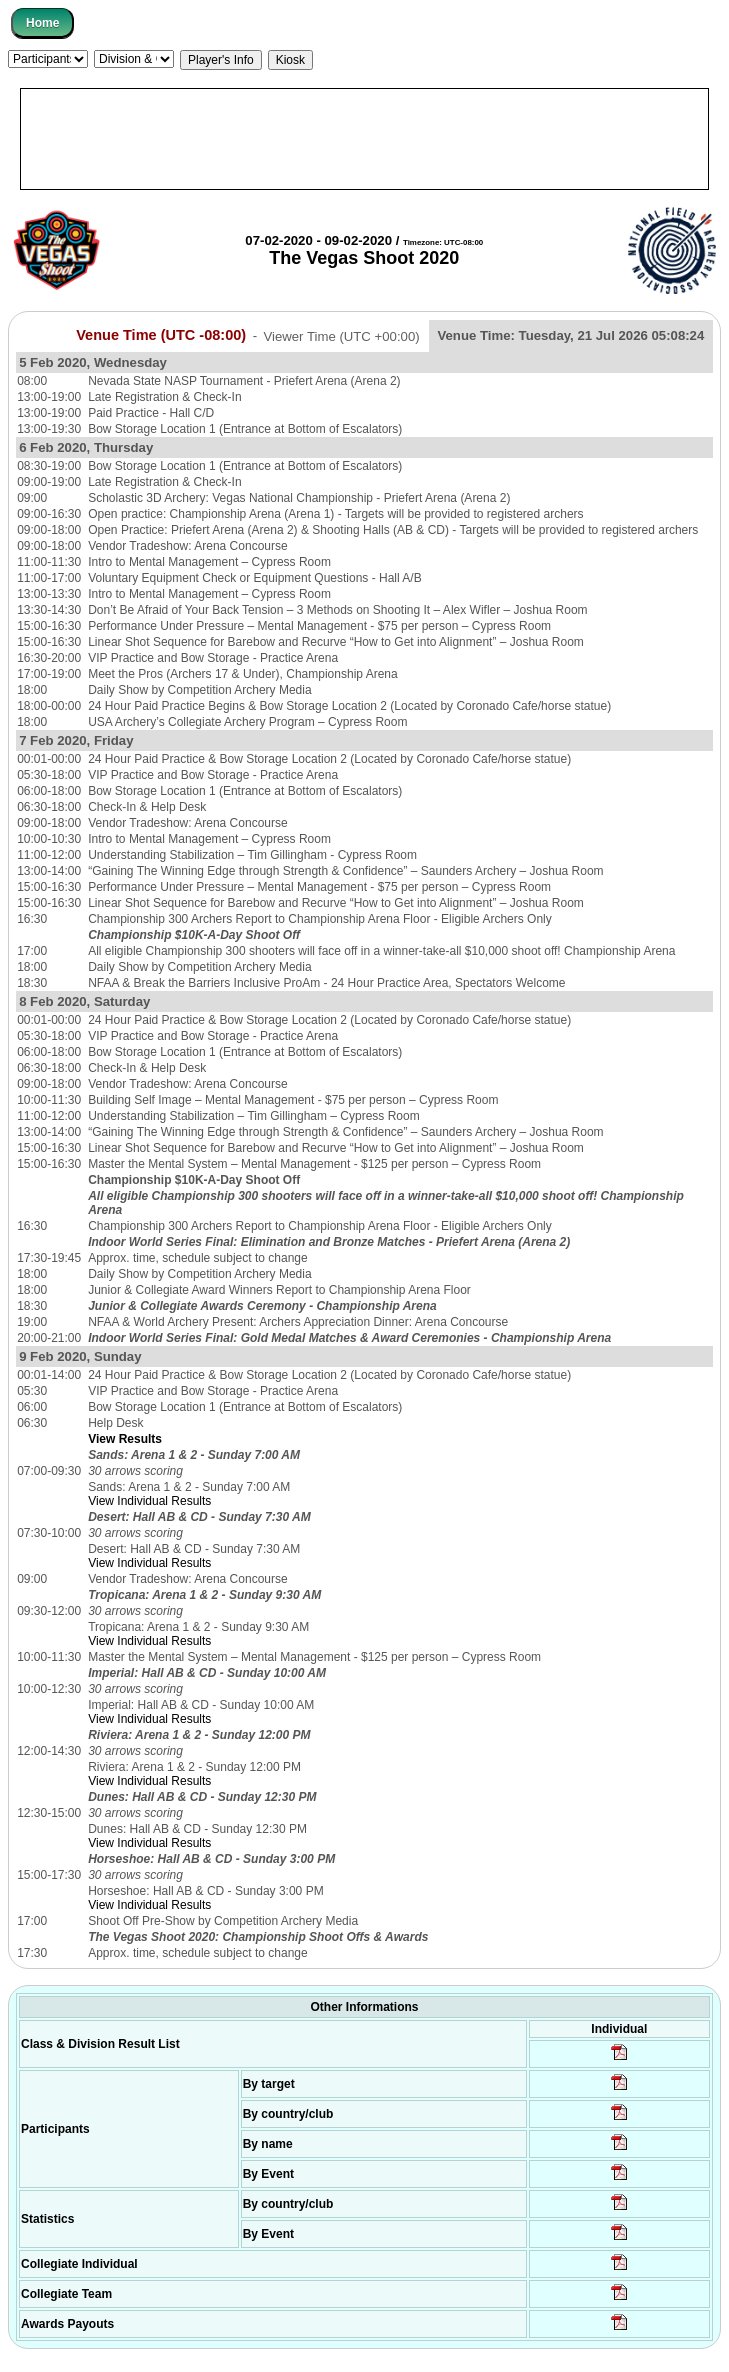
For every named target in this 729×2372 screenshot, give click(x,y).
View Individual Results (149, 1501)
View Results (125, 1439)
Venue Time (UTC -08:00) (161, 335)
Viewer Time (341, 335)
